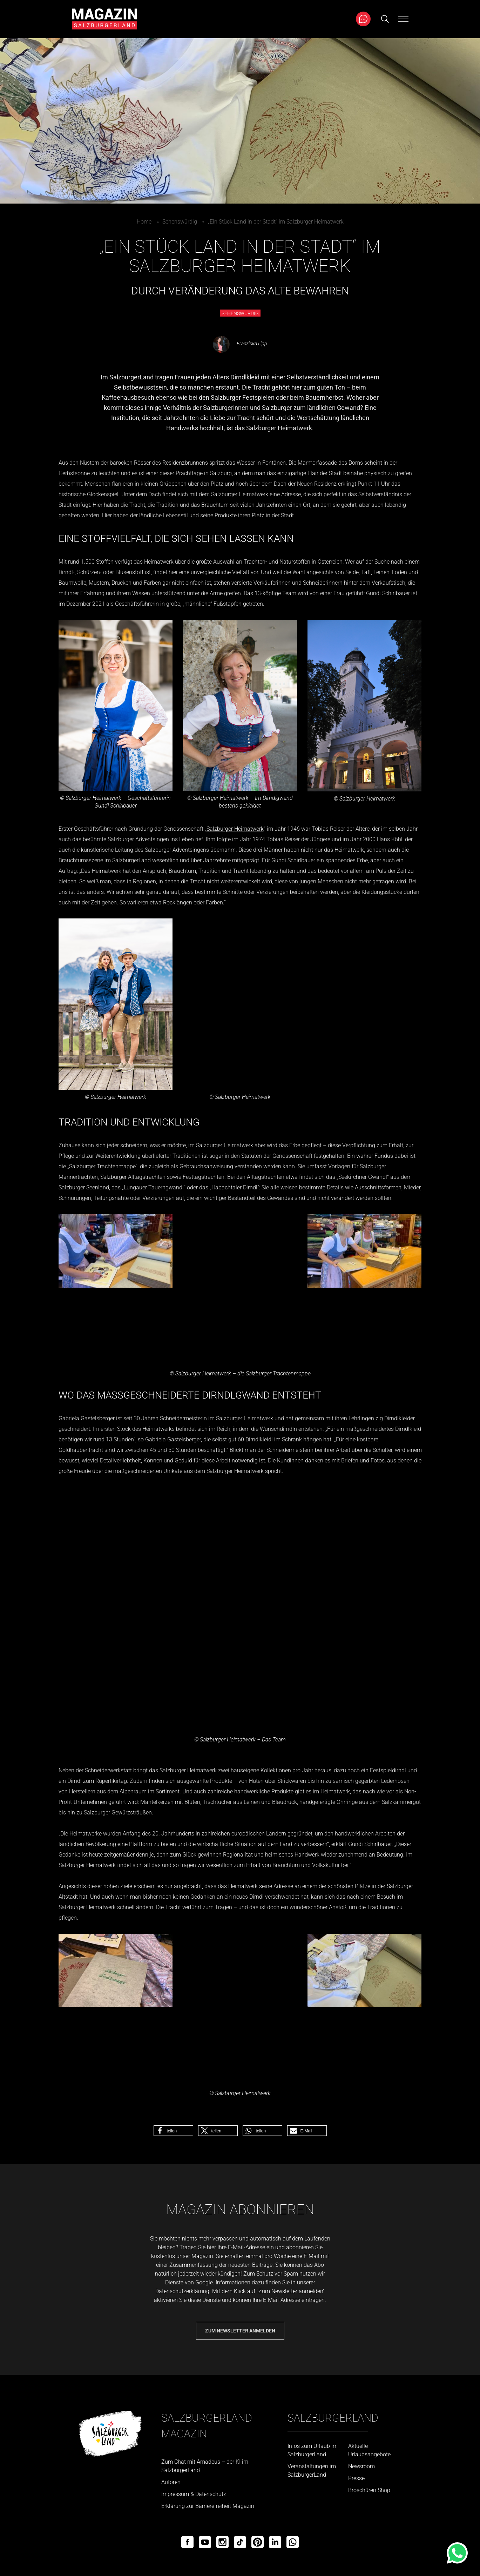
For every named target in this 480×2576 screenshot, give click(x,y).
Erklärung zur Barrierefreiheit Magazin (207, 2506)
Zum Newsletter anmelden (240, 2330)
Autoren (171, 2482)
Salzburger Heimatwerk (235, 828)
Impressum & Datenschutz (193, 2494)
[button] (173, 2130)
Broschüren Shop (369, 2490)
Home (144, 221)
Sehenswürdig (179, 221)
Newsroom (361, 2466)
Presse (356, 2478)
